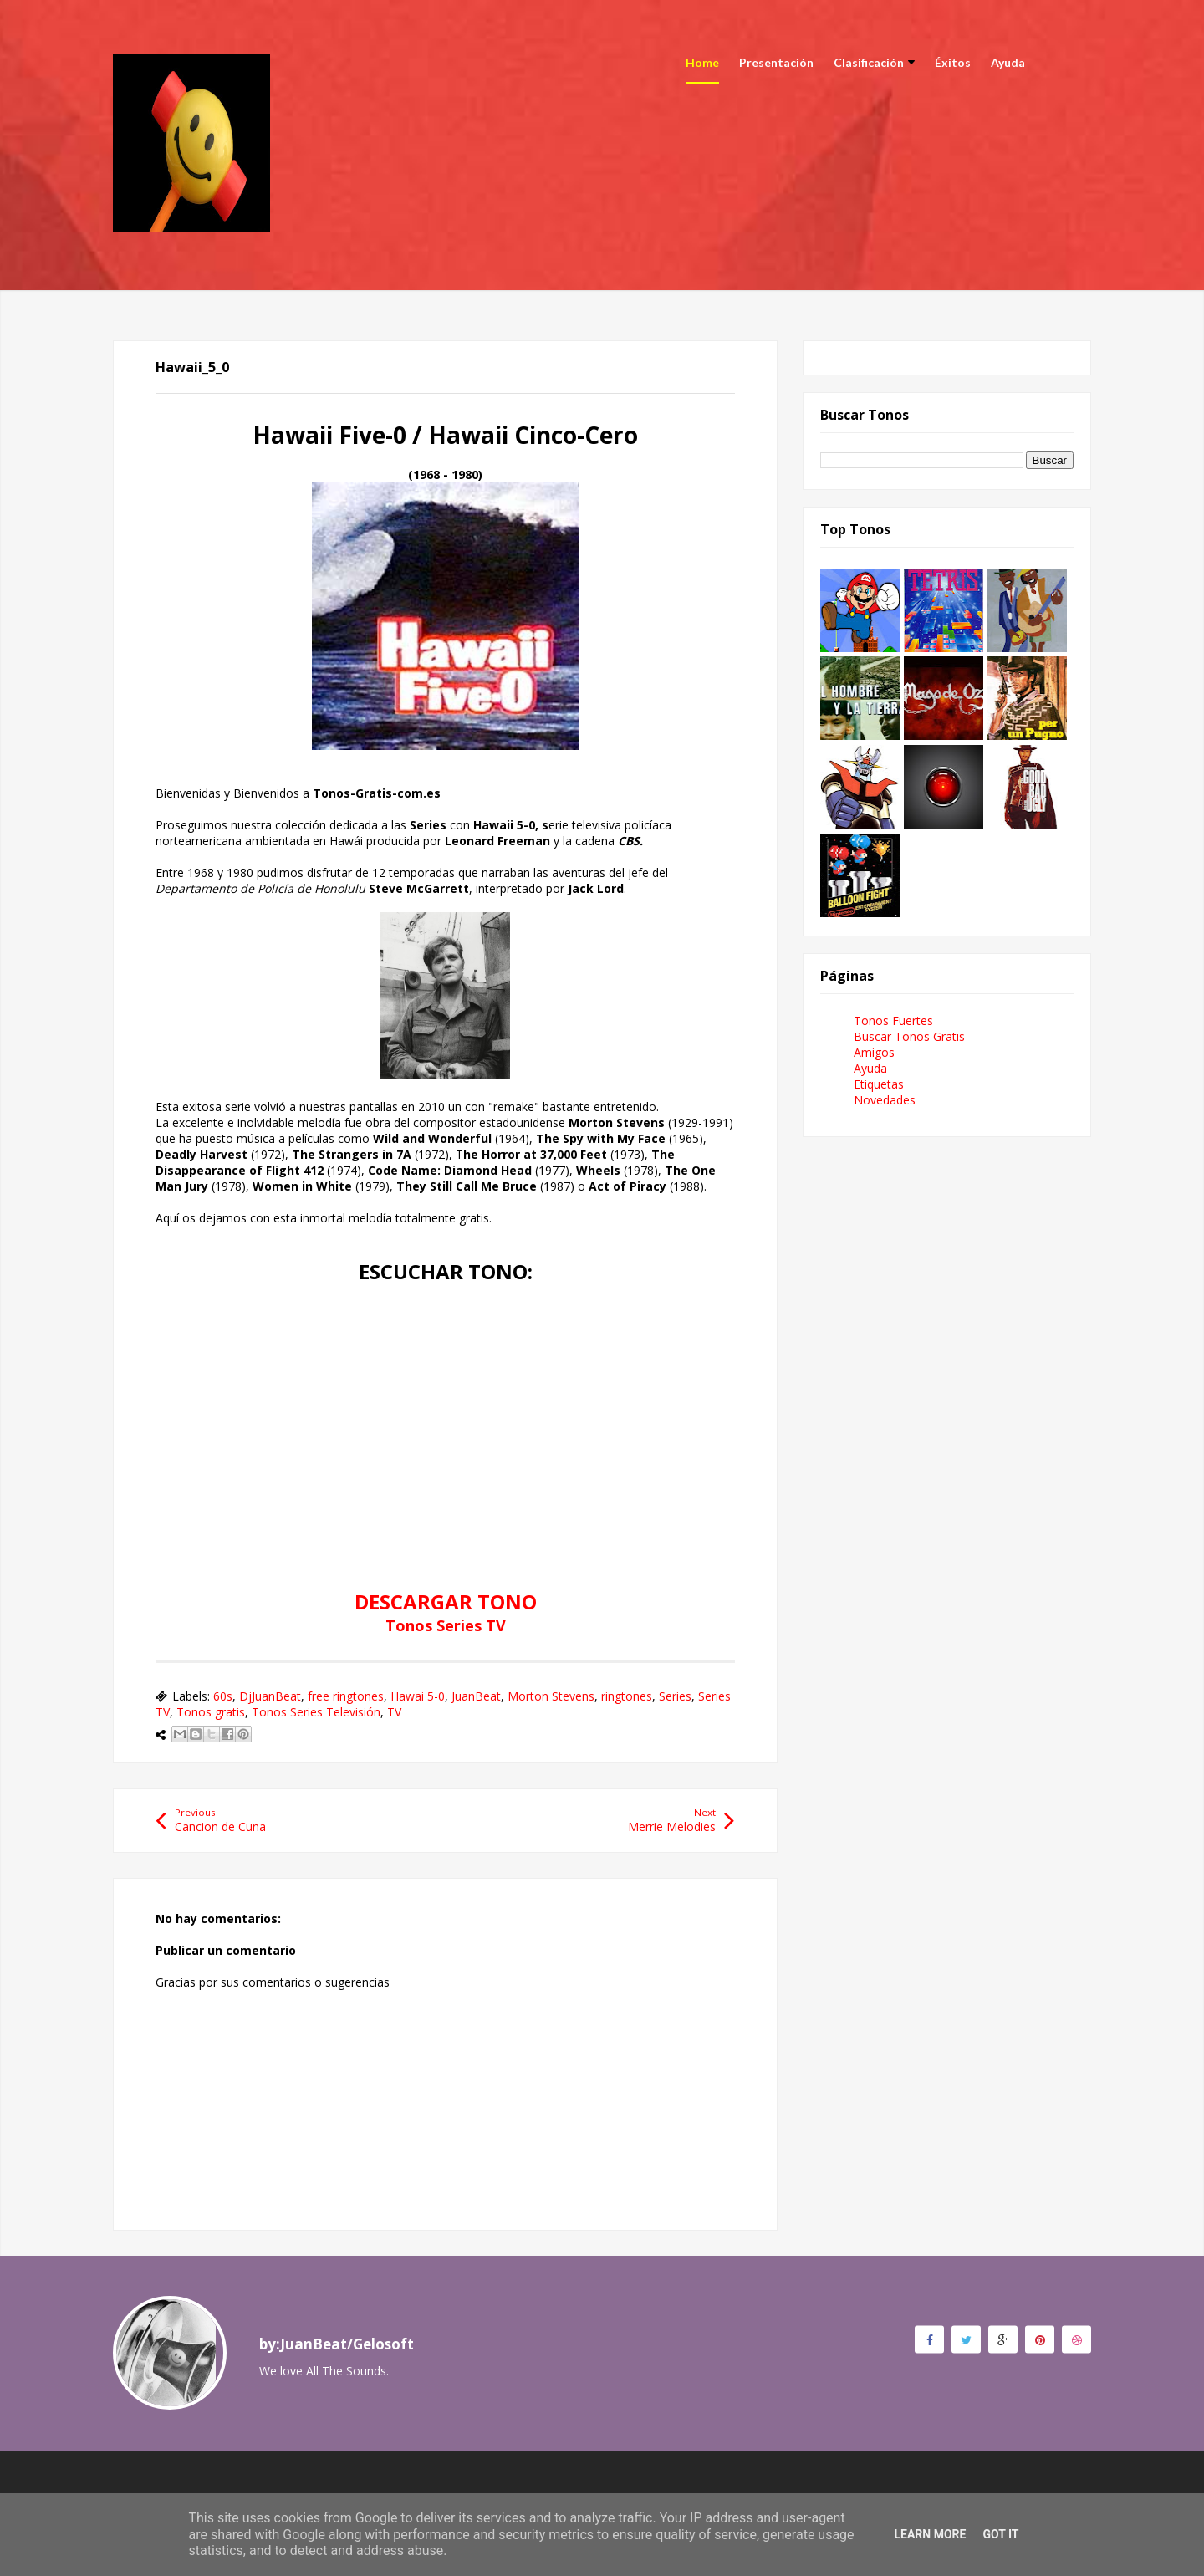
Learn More (930, 2534)
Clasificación (874, 62)
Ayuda (1008, 62)
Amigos (874, 1052)
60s (222, 1696)
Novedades (885, 1100)
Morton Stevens (551, 1696)
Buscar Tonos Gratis (909, 1036)
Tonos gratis (210, 1712)
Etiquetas (879, 1084)
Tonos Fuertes (893, 1020)
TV (394, 1712)
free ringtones (346, 1696)
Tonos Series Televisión (316, 1712)
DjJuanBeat (270, 1696)
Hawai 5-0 (417, 1696)
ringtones (626, 1696)
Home (702, 62)
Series (675, 1696)
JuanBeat (476, 1696)
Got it (1000, 2534)
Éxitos (953, 62)
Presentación (776, 62)
